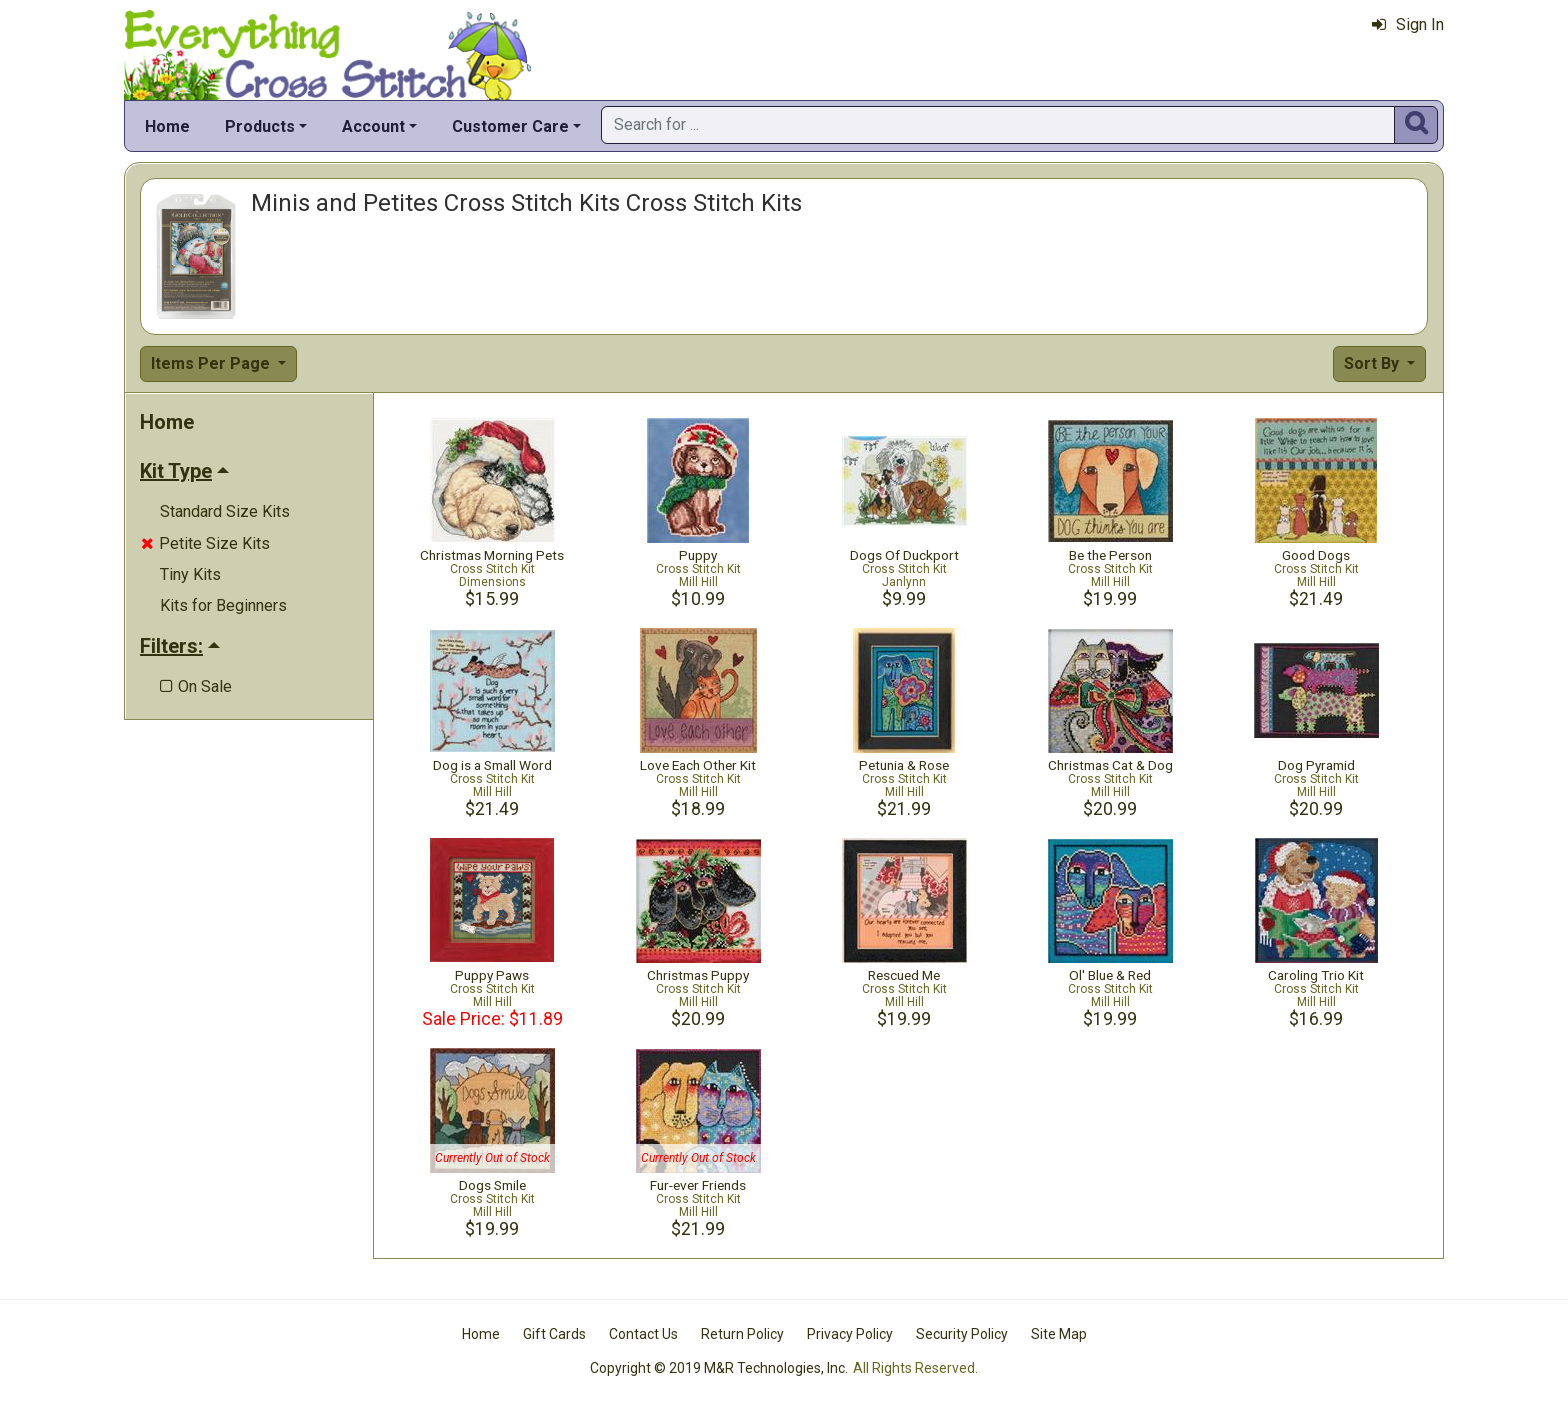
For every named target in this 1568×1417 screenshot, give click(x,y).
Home (167, 126)
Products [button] (260, 126)
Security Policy (962, 1334)
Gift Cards (554, 1334)
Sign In (1408, 24)
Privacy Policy (850, 1334)
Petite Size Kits (205, 543)
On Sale (196, 686)
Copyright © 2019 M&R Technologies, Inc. (719, 1368)
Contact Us (643, 1334)
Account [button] (373, 126)
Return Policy (742, 1334)
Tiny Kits (190, 574)
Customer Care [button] (510, 126)
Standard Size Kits (225, 511)
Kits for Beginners (223, 605)
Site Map (1059, 1334)
